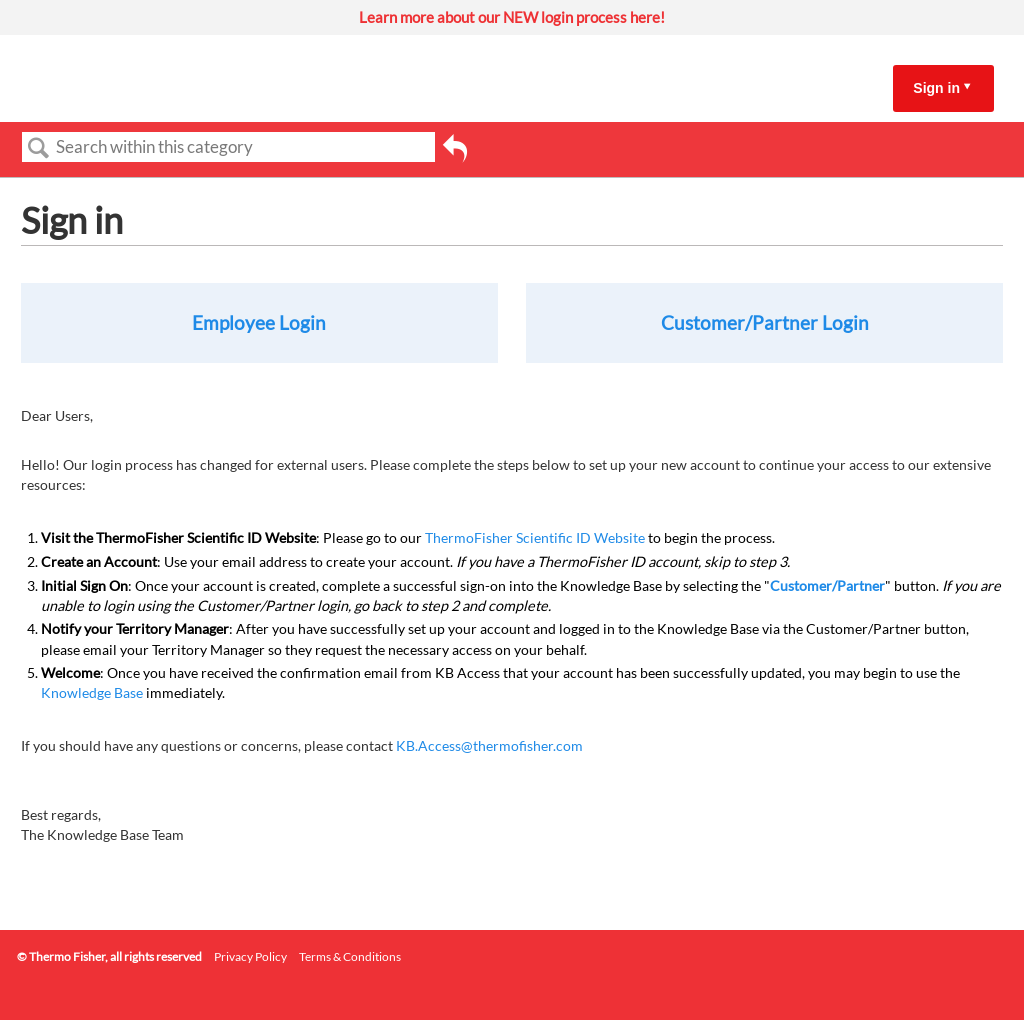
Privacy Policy (250, 956)
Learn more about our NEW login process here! (512, 17)
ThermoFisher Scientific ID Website (535, 537)
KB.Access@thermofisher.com (489, 745)
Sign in (936, 88)
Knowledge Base (92, 692)
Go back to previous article (455, 155)
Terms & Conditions (350, 956)
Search (39, 148)
